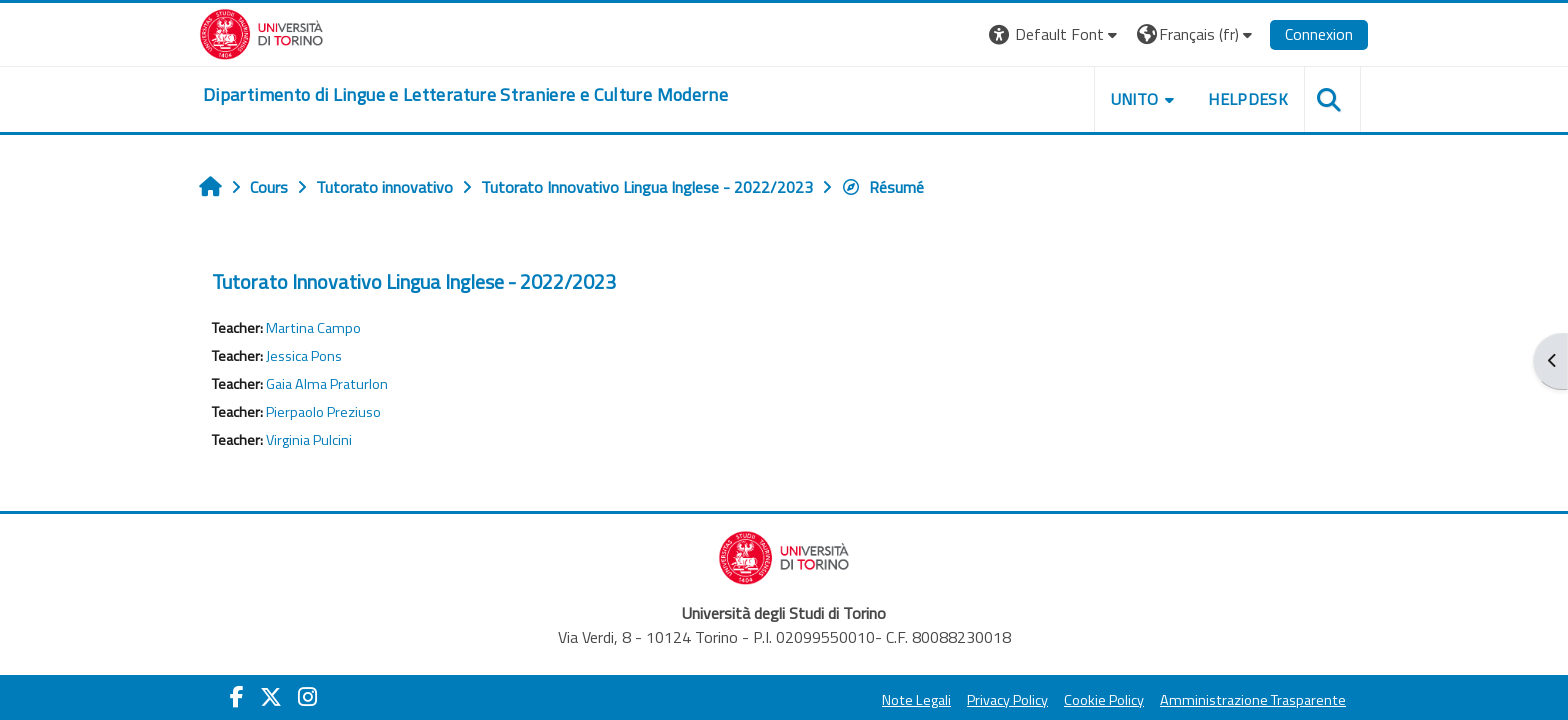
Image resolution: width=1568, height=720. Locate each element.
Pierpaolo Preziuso (323, 412)
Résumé (882, 187)
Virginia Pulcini (309, 440)
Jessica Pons (304, 356)
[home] (465, 95)
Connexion (1319, 34)
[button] (1055, 34)
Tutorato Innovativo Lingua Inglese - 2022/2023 (414, 281)
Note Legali (916, 700)
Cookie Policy (1104, 700)
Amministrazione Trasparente (1253, 700)
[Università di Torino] (261, 32)
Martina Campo (313, 328)
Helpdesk (1248, 99)
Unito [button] (1135, 99)
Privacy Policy (1007, 700)
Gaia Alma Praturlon (327, 384)
